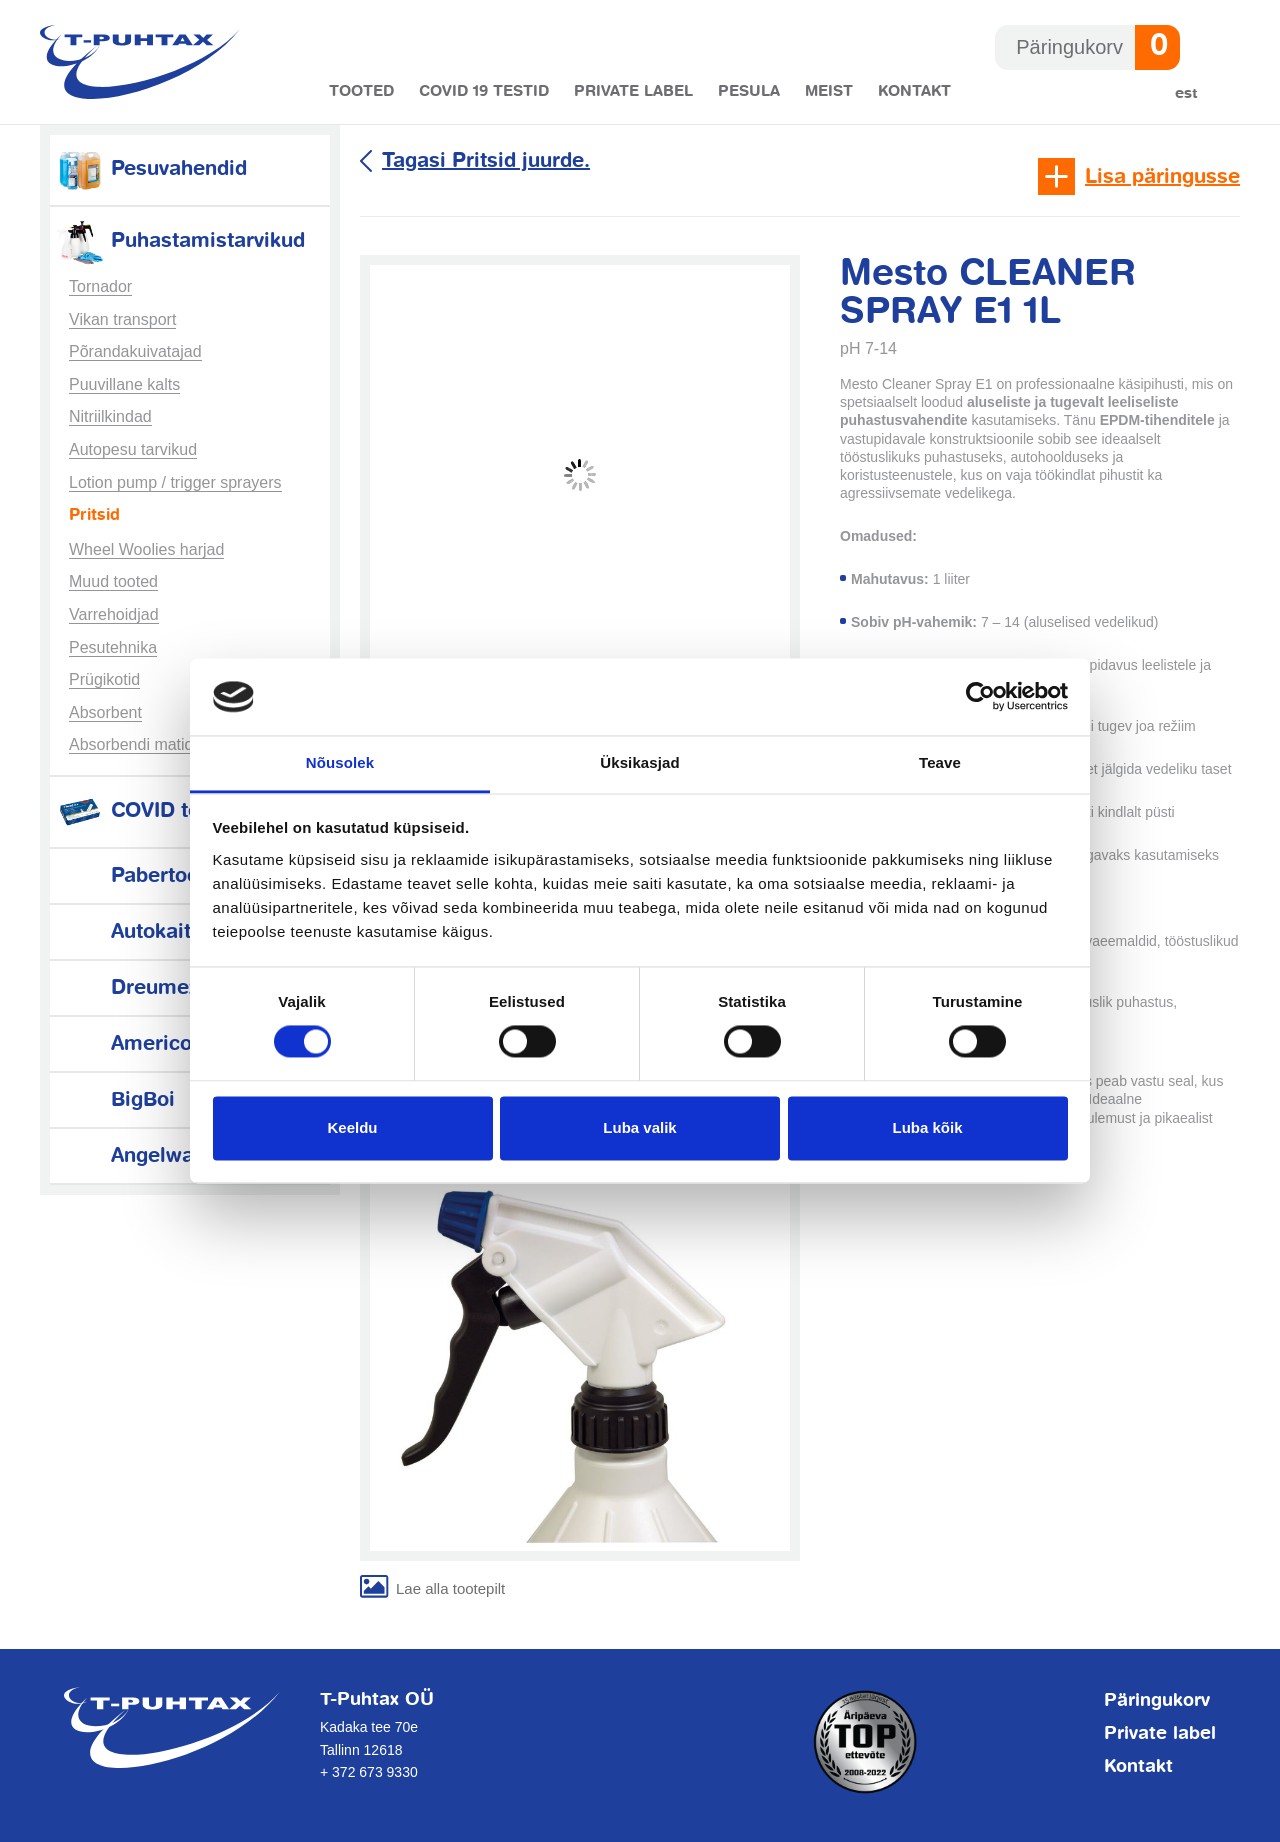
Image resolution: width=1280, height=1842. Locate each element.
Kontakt (914, 91)
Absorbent (105, 712)
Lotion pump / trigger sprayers (175, 482)
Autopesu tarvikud (133, 449)
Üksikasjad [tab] (639, 762)
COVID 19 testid (484, 91)
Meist (829, 91)
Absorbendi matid (131, 744)
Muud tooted (113, 581)
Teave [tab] (940, 762)
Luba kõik (927, 1127)
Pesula (749, 91)
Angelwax (129, 1156)
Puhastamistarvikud (180, 241)
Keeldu (352, 1127)
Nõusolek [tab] (340, 762)
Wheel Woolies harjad (146, 549)
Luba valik (639, 1127)
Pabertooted (142, 876)
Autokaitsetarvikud (173, 932)
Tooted (361, 91)
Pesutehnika (113, 647)
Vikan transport (122, 319)
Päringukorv (1157, 1701)
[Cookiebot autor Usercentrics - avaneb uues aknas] (980, 697)
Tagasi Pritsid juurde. (486, 161)
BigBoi (115, 1100)
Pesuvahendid (151, 169)
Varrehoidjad (114, 614)
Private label (633, 91)
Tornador (100, 286)
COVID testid (145, 811)
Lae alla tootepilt (450, 1588)
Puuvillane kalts (124, 384)
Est (1186, 93)
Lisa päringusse (1162, 177)
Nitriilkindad (110, 416)
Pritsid (94, 516)
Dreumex (127, 988)
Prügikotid (104, 679)
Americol (126, 1044)
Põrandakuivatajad (135, 351)
